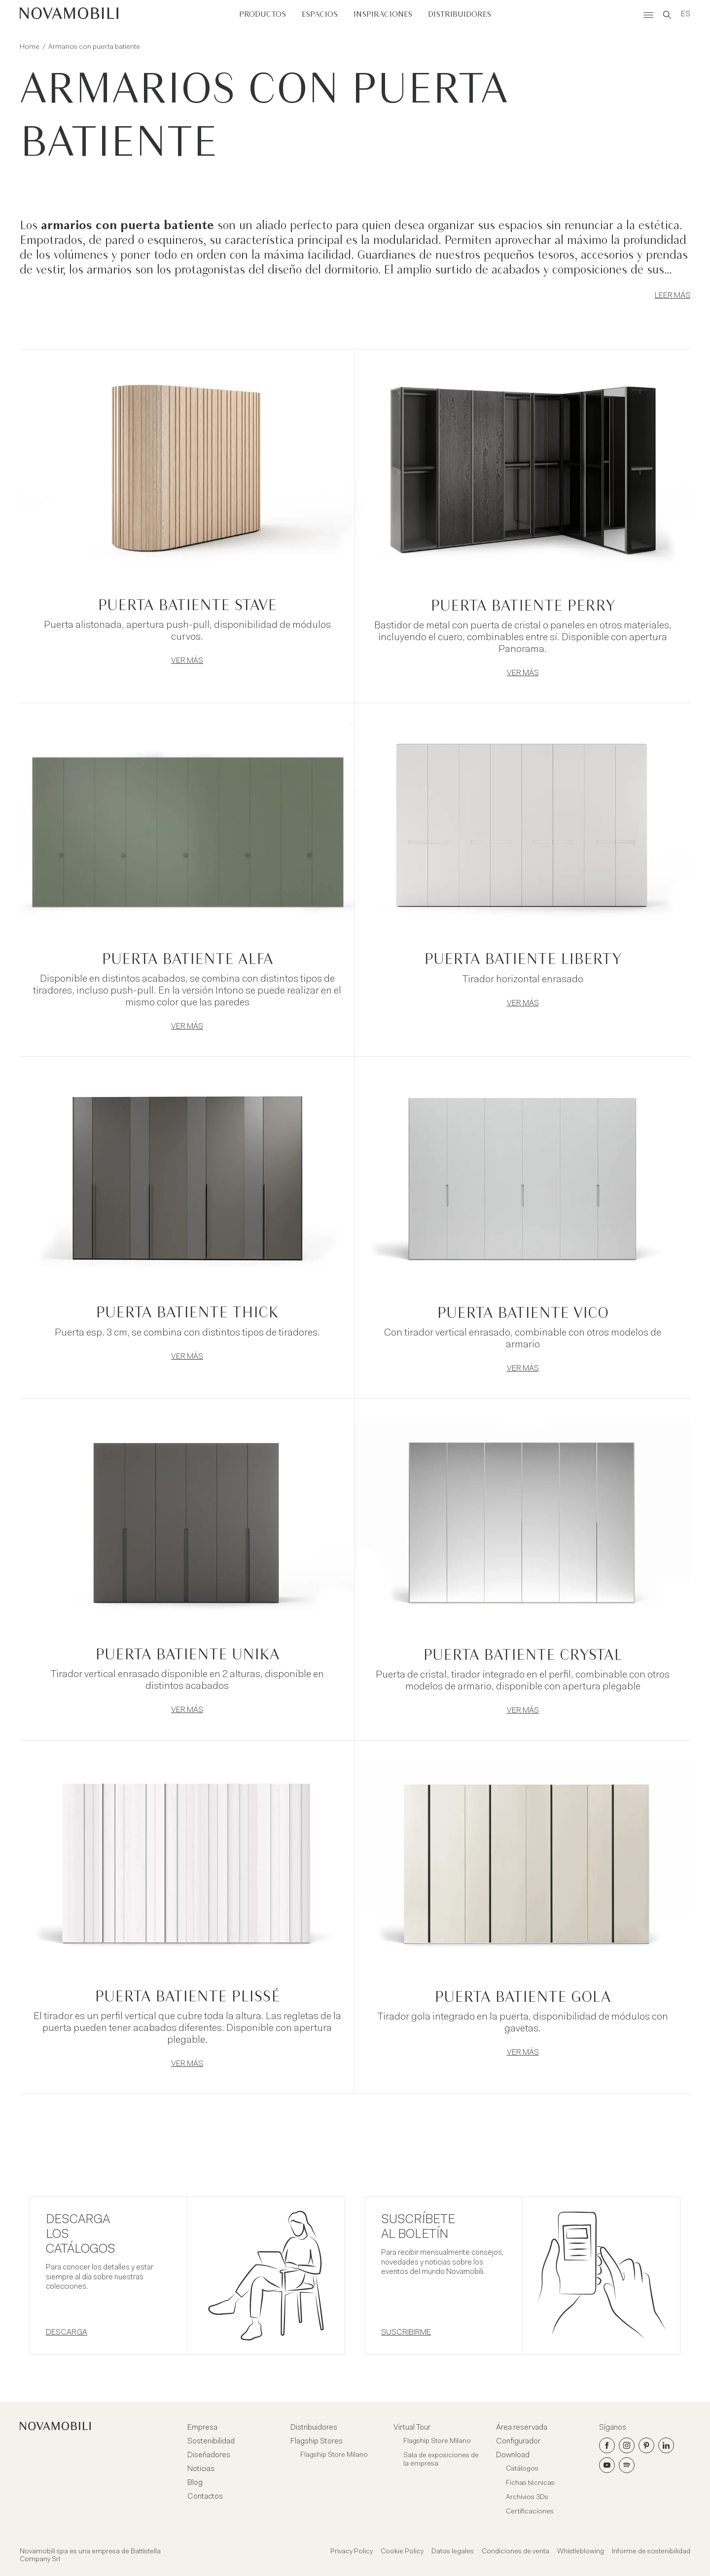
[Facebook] (607, 2445)
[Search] (667, 15)
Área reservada (521, 2428)
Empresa (202, 2428)
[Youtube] (607, 2465)
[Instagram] (627, 2445)
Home (29, 47)
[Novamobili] (69, 14)
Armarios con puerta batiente (94, 47)
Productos (262, 14)
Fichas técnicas (530, 2483)
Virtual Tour (411, 2428)
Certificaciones (530, 2511)
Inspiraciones (383, 14)
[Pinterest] (646, 2445)
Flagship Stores (316, 2441)
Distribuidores (459, 14)
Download (513, 2455)
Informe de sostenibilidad (651, 2551)
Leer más (672, 296)
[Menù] (648, 15)
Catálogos (522, 2469)
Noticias (200, 2469)
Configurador (518, 2441)
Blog (195, 2483)
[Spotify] (627, 2465)
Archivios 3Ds (527, 2497)
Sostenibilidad (211, 2441)
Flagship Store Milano (334, 2455)
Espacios (320, 14)
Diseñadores (208, 2455)
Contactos (205, 2497)
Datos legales (452, 2551)
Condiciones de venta (515, 2551)
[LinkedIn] (666, 2445)
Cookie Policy (402, 2551)
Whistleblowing (580, 2551)
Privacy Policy (351, 2551)
